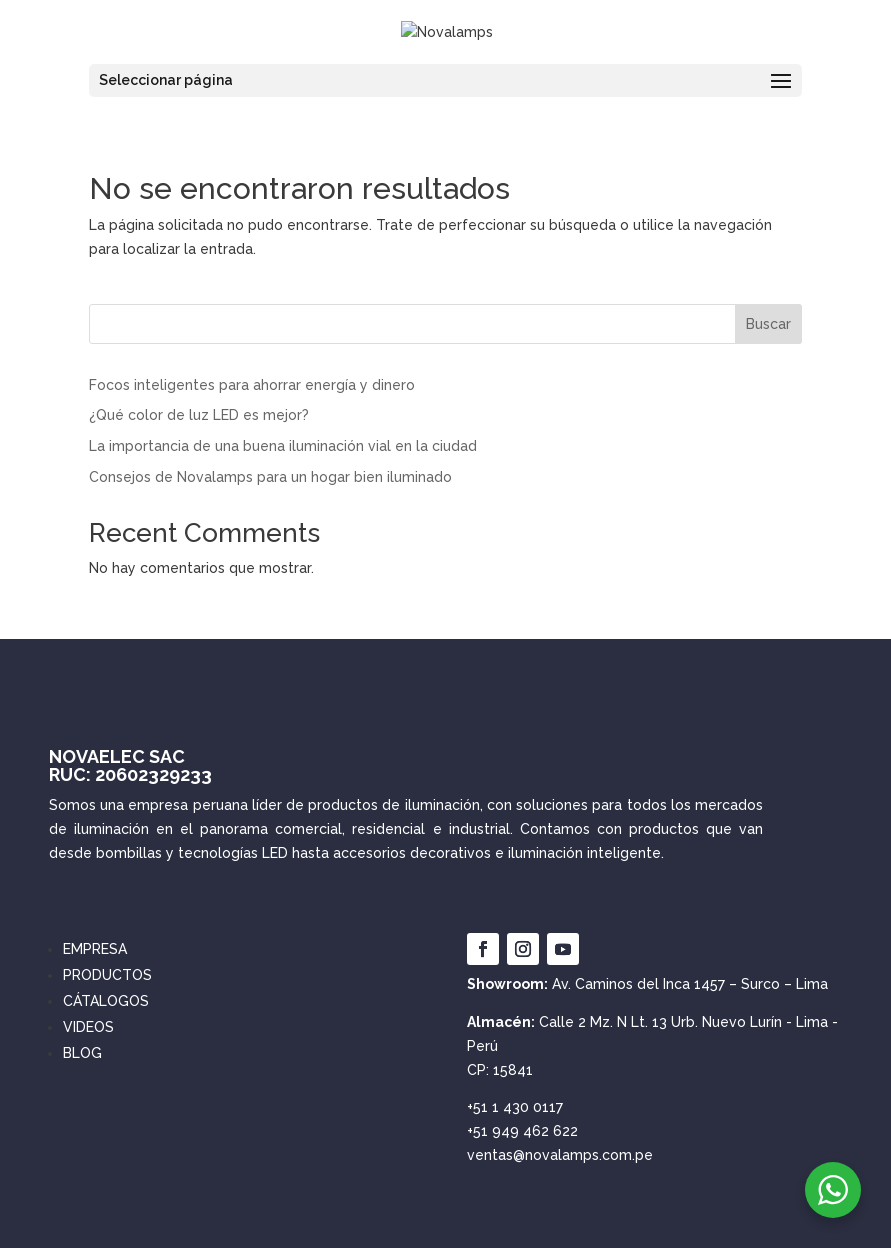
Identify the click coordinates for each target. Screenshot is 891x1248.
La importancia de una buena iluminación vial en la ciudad (283, 446)
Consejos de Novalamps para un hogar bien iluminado (270, 477)
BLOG (82, 1053)
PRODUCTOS (107, 975)
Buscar (768, 324)
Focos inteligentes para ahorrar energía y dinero (252, 385)
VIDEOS (88, 1027)
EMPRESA (95, 949)
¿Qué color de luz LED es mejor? (199, 415)
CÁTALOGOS (106, 1001)
